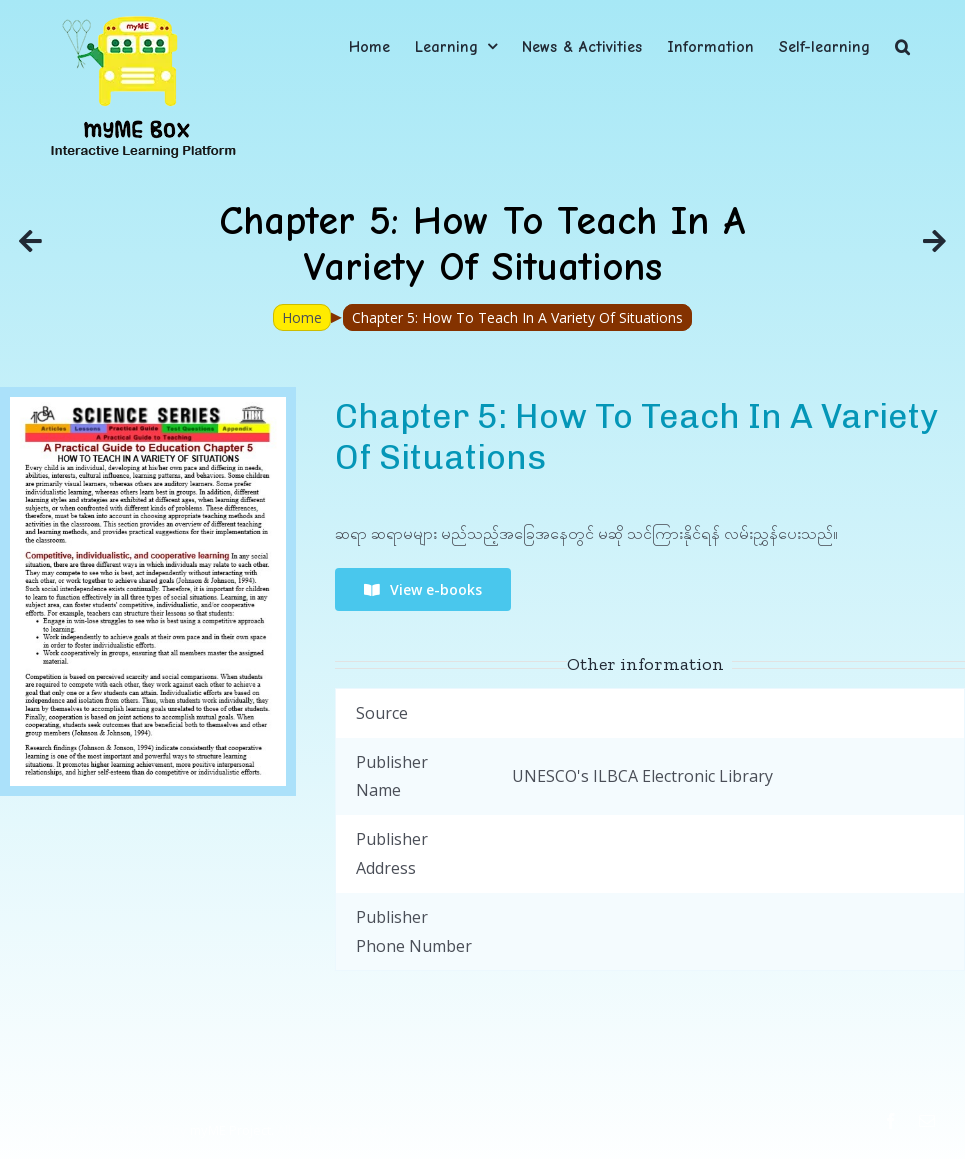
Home (302, 317)
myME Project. (232, 1130)
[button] (902, 46)
